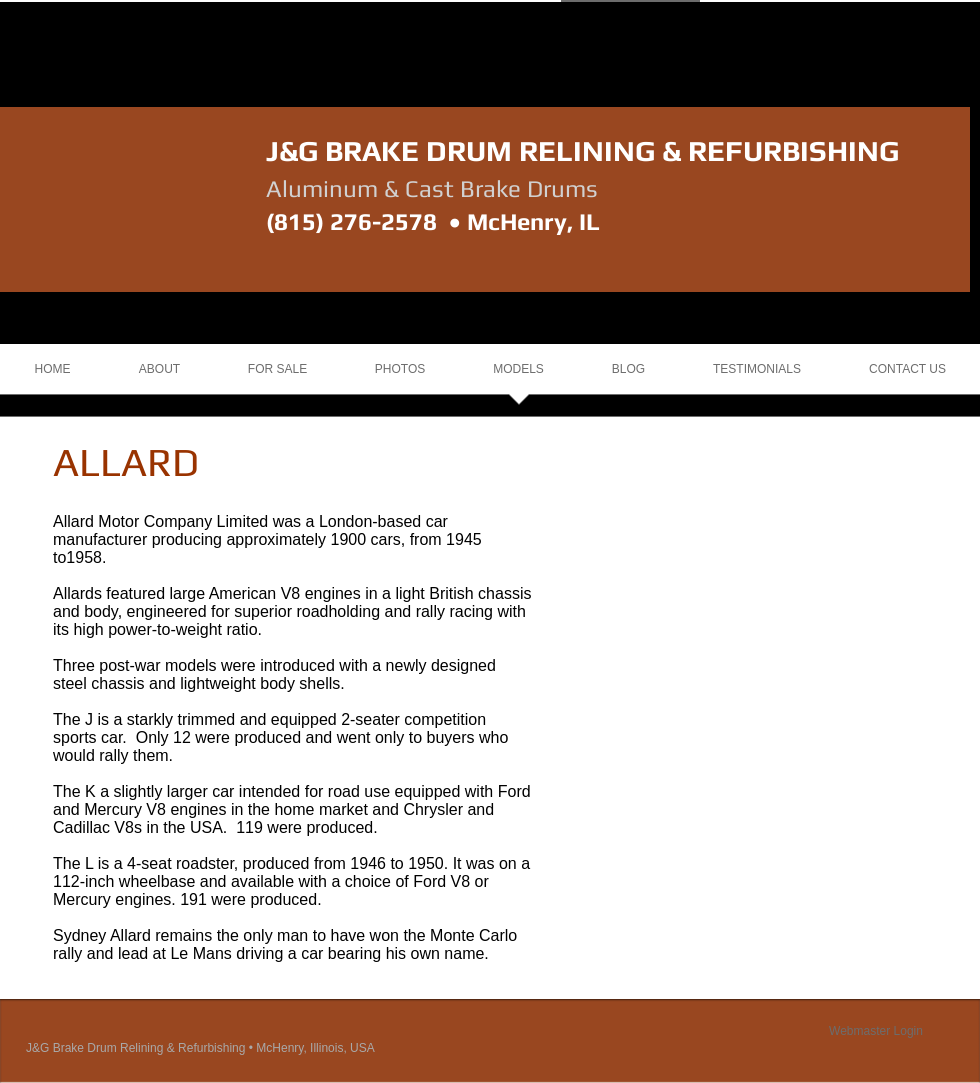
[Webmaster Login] (876, 1031)
